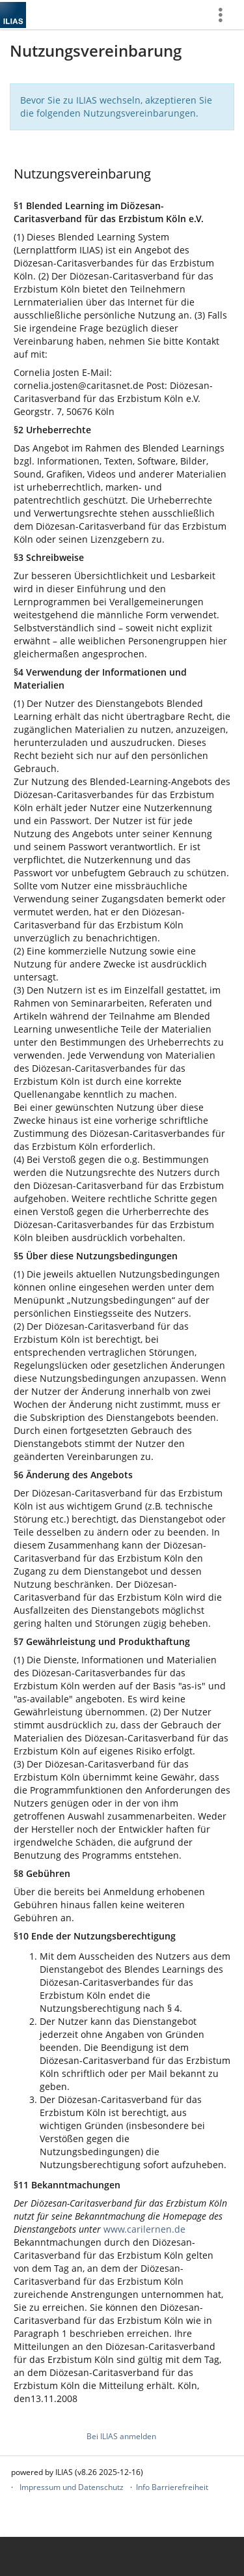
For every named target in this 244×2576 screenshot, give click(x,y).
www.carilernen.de (144, 2229)
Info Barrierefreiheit (172, 2487)
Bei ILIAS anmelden (121, 2436)
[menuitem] (225, 14)
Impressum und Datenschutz (72, 2487)
